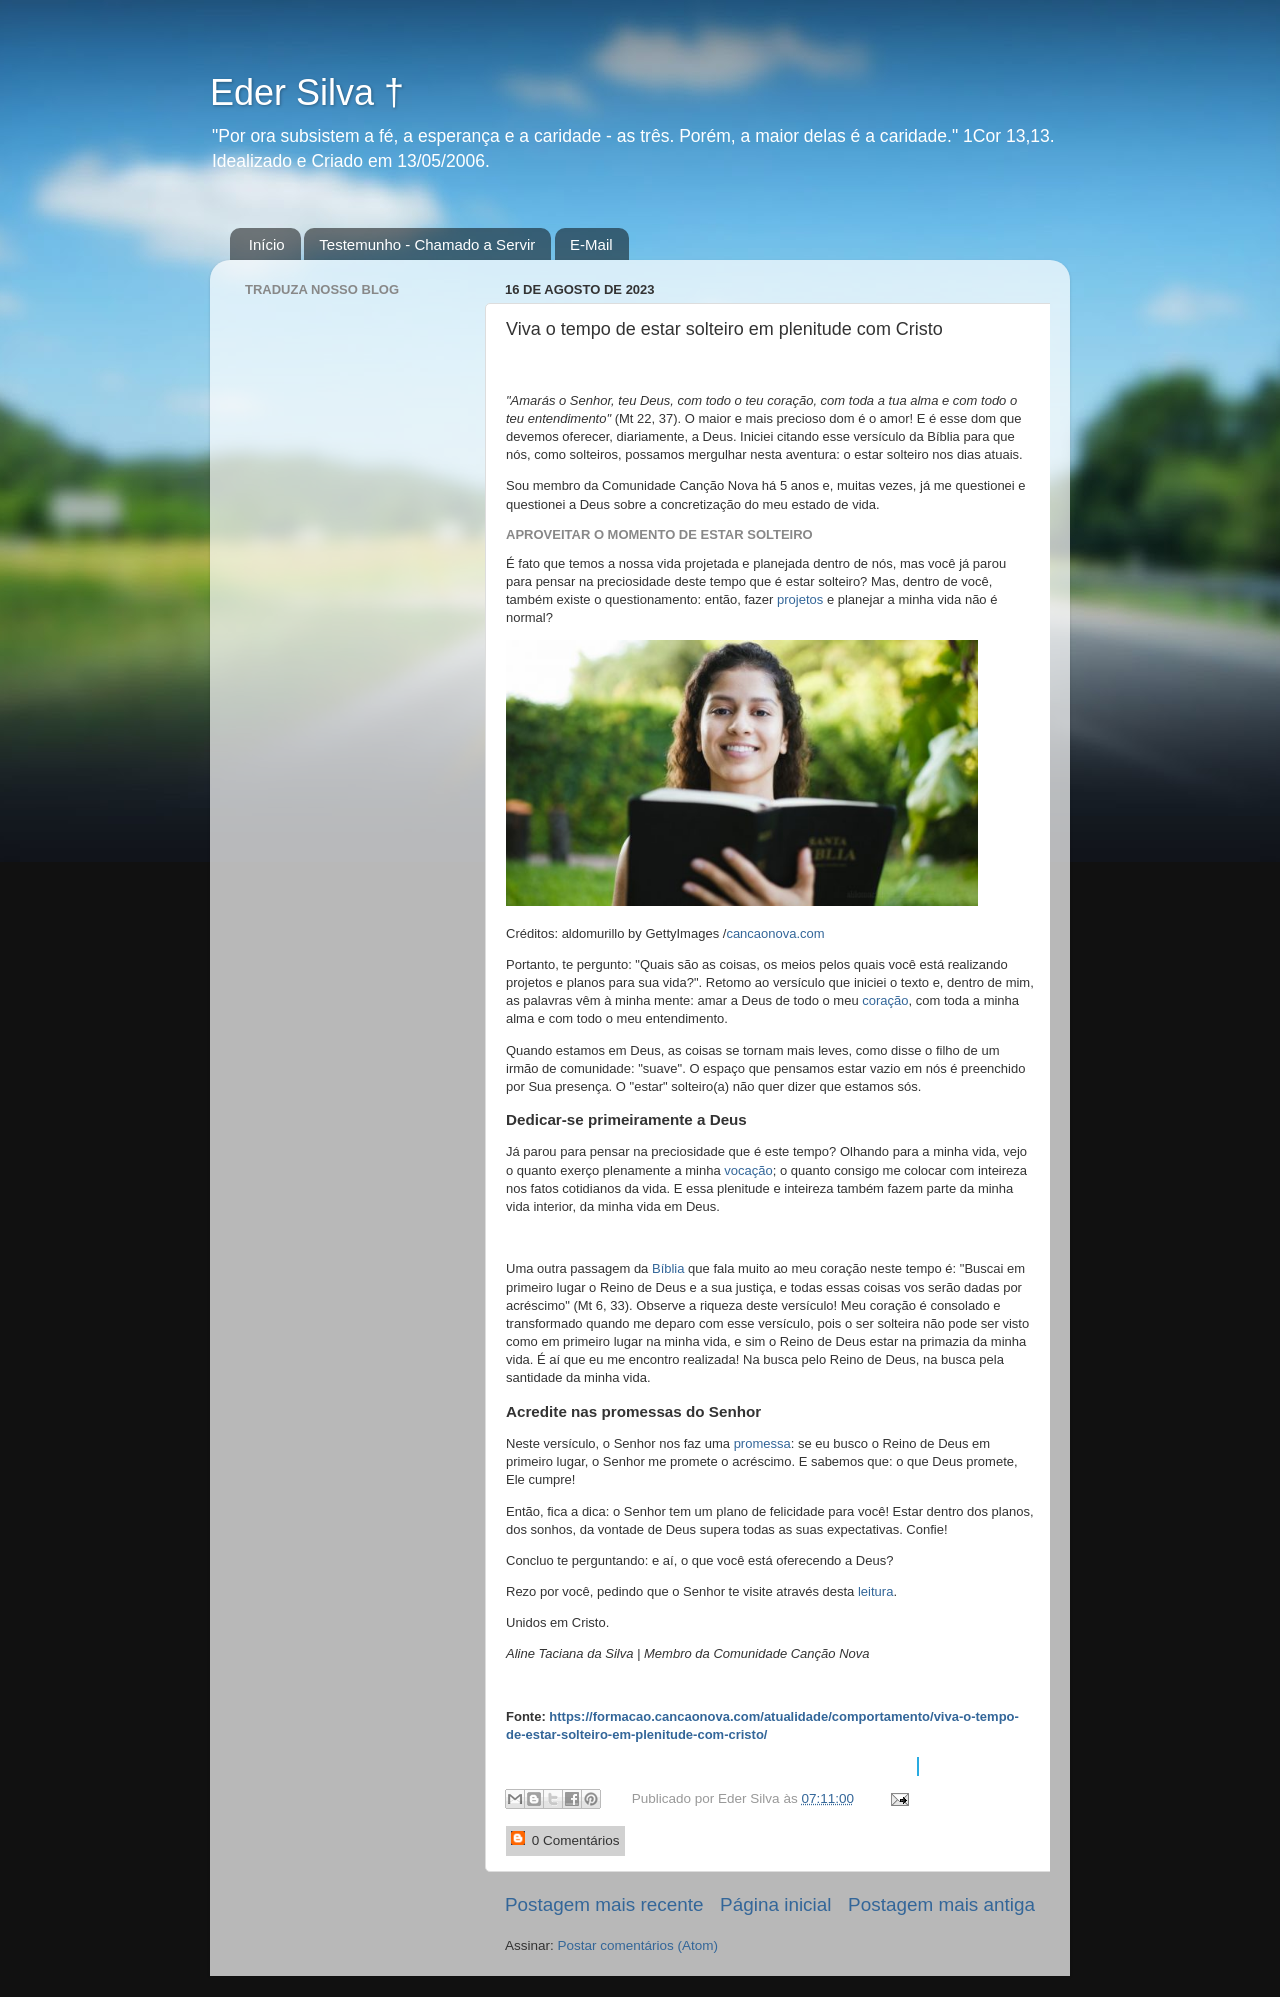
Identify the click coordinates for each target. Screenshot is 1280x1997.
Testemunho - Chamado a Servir (427, 244)
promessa (762, 1443)
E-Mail (591, 244)
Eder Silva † (307, 92)
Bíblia (670, 1268)
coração (885, 1000)
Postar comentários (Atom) (638, 1945)
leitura (875, 1591)
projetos (802, 599)
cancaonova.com (775, 933)
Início (267, 244)
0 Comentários (565, 1839)
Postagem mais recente (604, 1904)
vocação (748, 1170)
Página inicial (775, 1904)
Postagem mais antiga (941, 1904)
